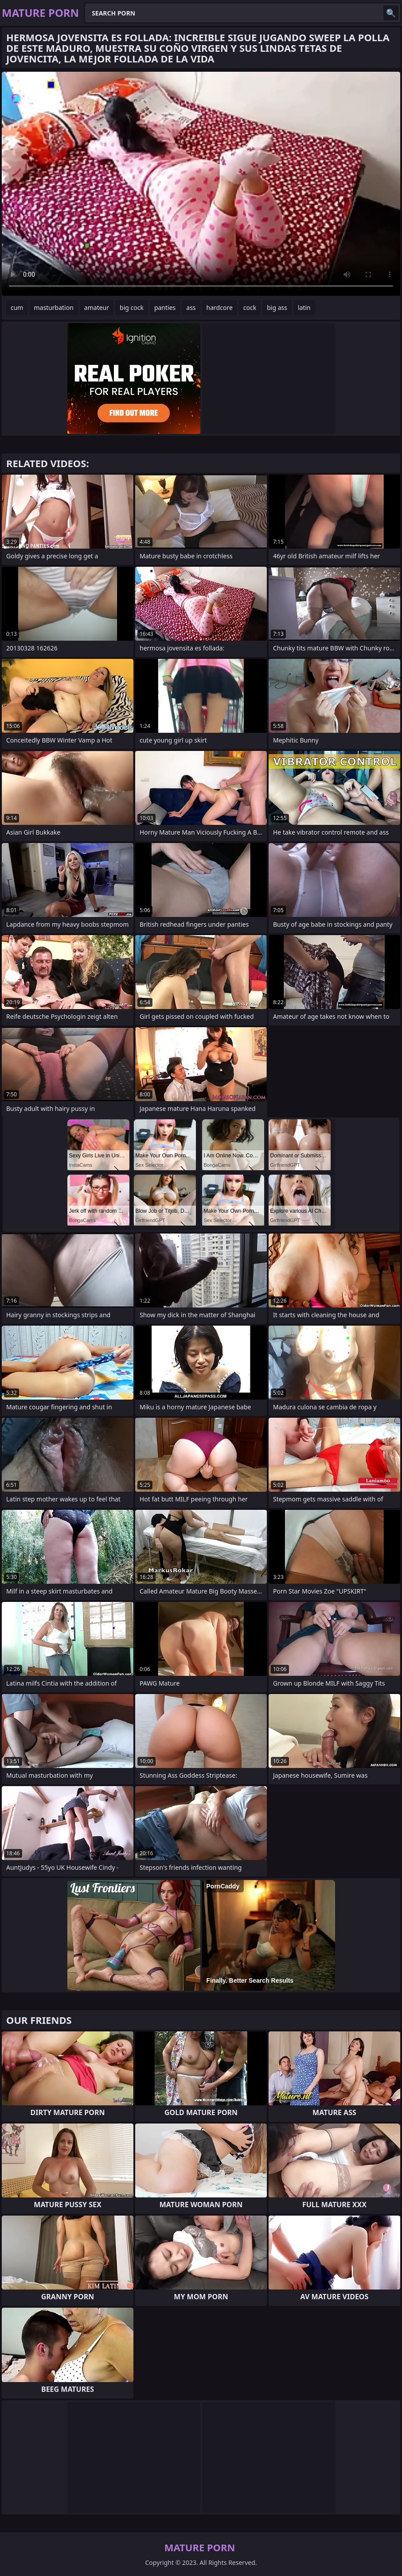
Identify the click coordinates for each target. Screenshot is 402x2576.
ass (190, 307)
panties (165, 307)
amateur (96, 307)
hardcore (220, 307)
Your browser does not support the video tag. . (201, 184)
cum (17, 307)
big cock (132, 307)
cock (249, 307)
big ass (277, 307)
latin (304, 307)
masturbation (53, 307)
